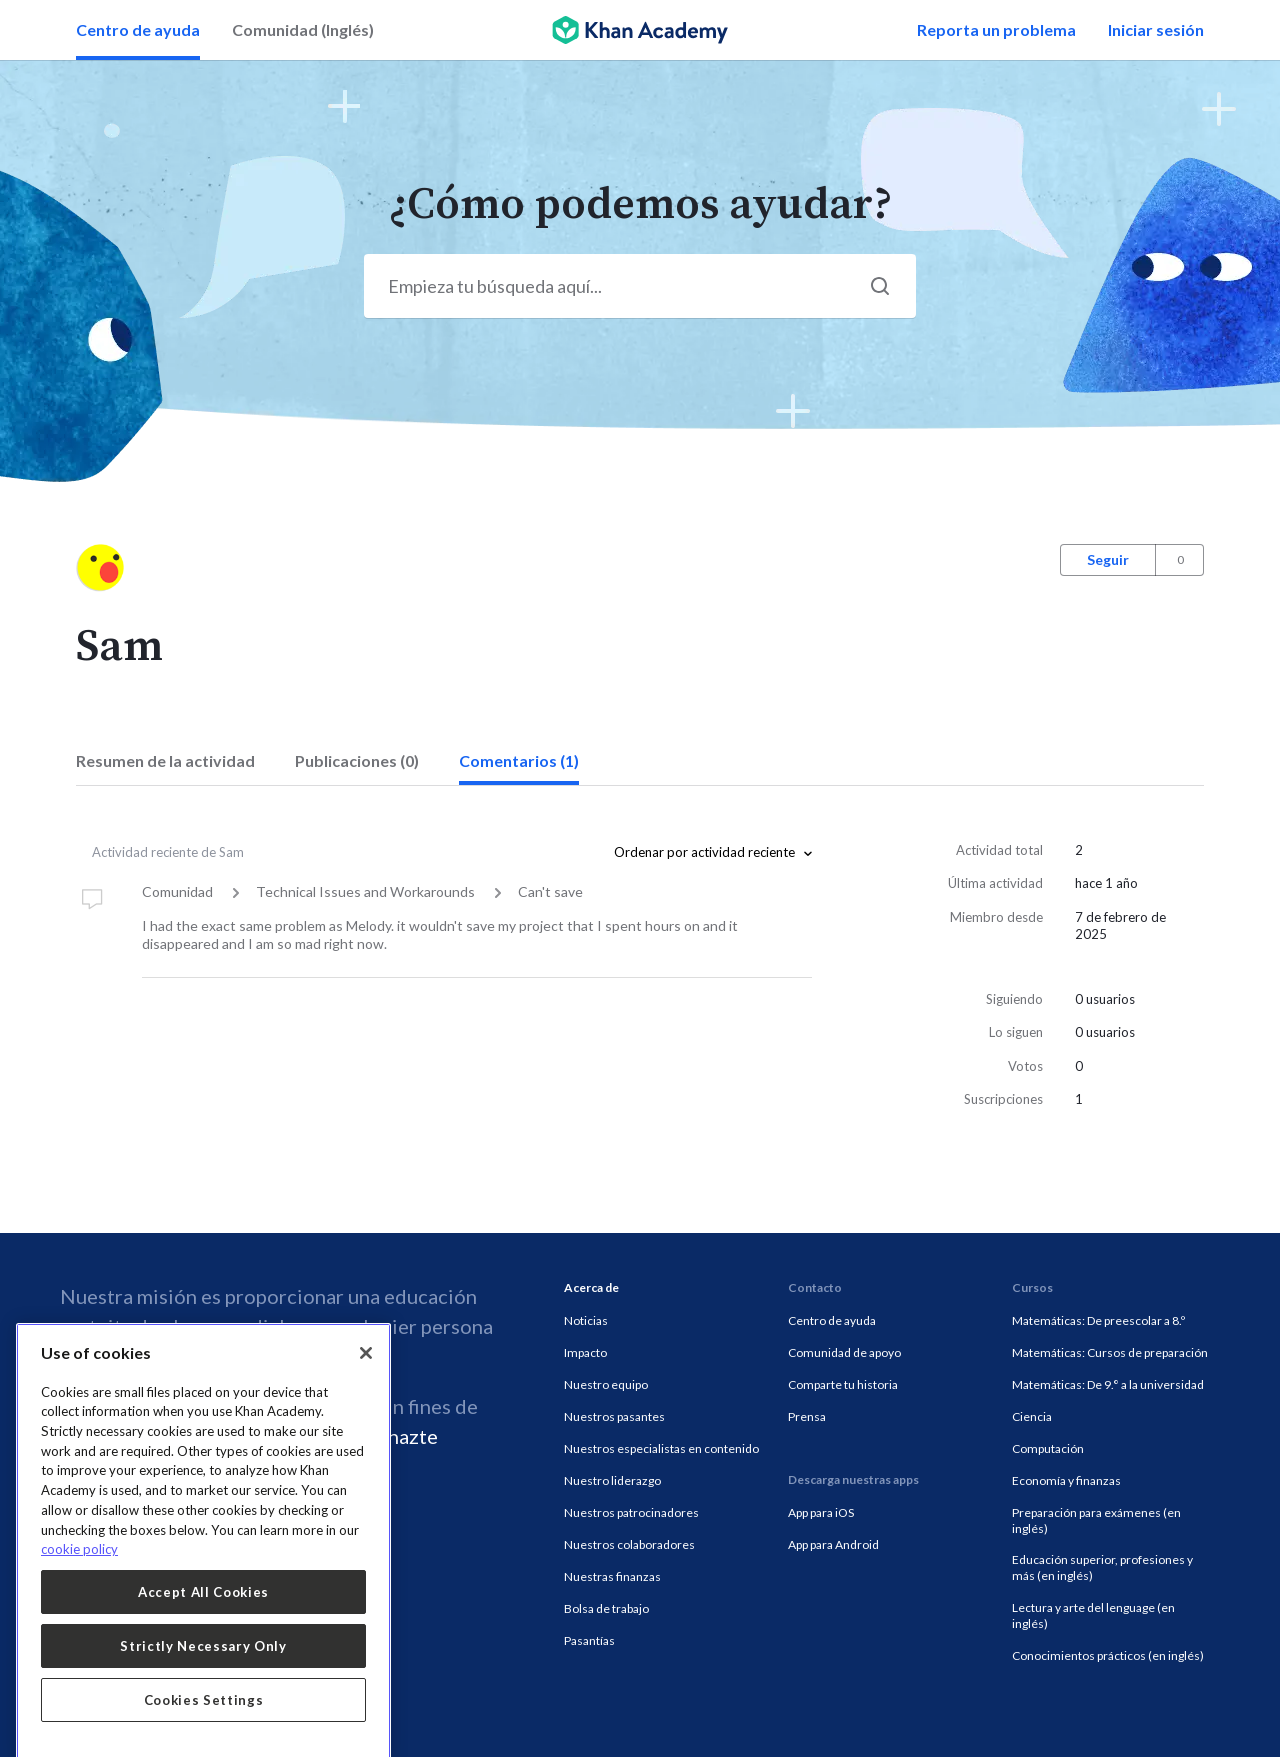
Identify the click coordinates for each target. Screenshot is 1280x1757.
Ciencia (1032, 1416)
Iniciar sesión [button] (1156, 29)
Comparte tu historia (843, 1384)
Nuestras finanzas (612, 1576)
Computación (1048, 1448)
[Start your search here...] (640, 286)
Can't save (550, 891)
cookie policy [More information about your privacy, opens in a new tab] (79, 1643)
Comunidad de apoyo (844, 1352)
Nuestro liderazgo (612, 1480)
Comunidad (177, 891)
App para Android (833, 1544)
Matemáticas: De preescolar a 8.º (1098, 1320)
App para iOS (821, 1512)
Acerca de (591, 1287)
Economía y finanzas (1066, 1480)
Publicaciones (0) (357, 760)
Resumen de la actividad (165, 760)
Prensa (807, 1416)
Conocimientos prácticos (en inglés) (1108, 1655)
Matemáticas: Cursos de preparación (1110, 1352)
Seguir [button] (1108, 559)
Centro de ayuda (138, 29)
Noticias (586, 1320)
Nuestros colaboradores (629, 1544)
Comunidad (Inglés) (303, 29)
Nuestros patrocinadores (631, 1512)
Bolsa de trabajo (606, 1608)
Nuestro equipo (606, 1384)
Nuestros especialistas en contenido (661, 1448)
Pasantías (589, 1640)
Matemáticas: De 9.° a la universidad (1108, 1384)
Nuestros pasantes (614, 1416)
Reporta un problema (996, 29)
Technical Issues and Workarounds (365, 891)
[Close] (366, 1446)
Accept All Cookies (203, 1685)
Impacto (585, 1352)
